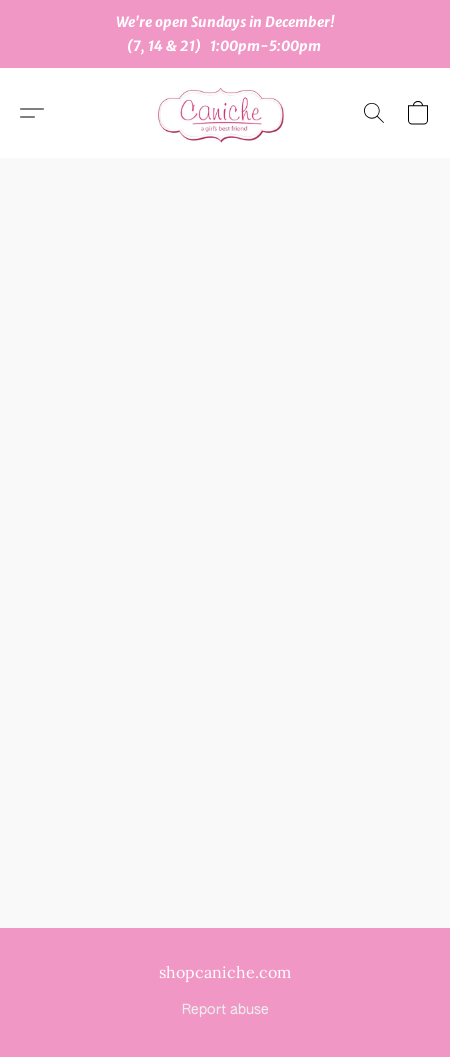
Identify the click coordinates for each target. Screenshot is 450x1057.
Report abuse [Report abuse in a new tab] (225, 1010)
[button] (225, 113)
